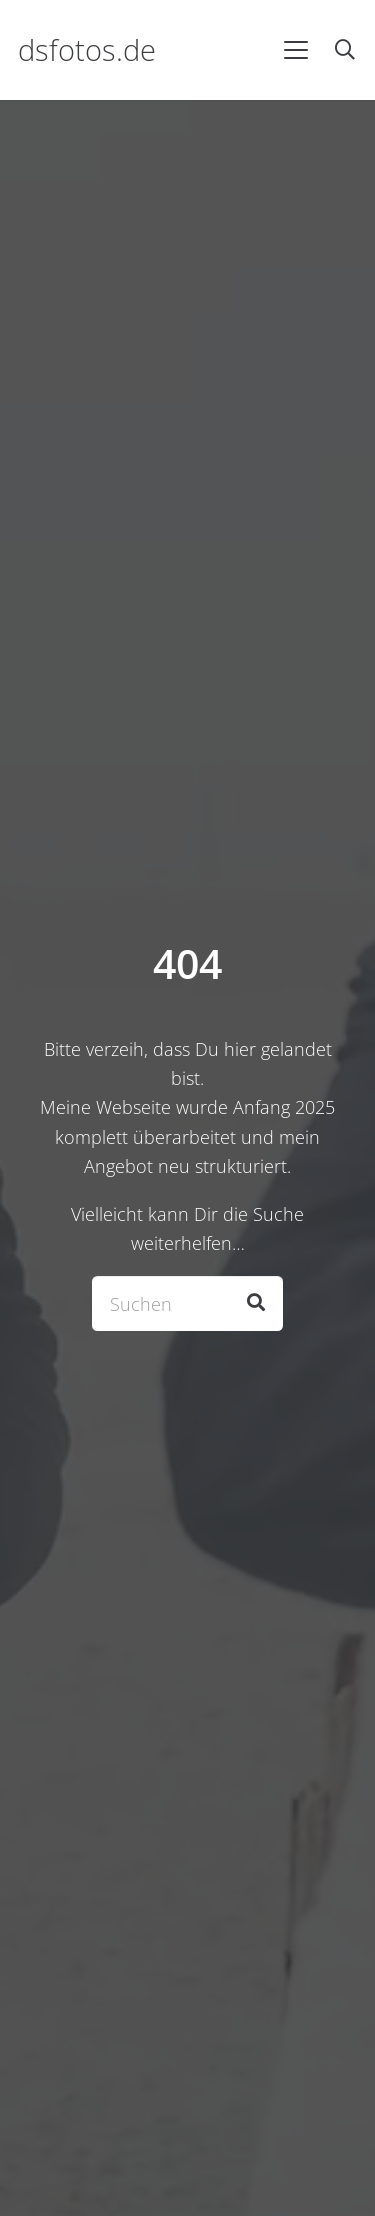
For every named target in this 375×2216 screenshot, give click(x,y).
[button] (295, 50)
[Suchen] (188, 1303)
